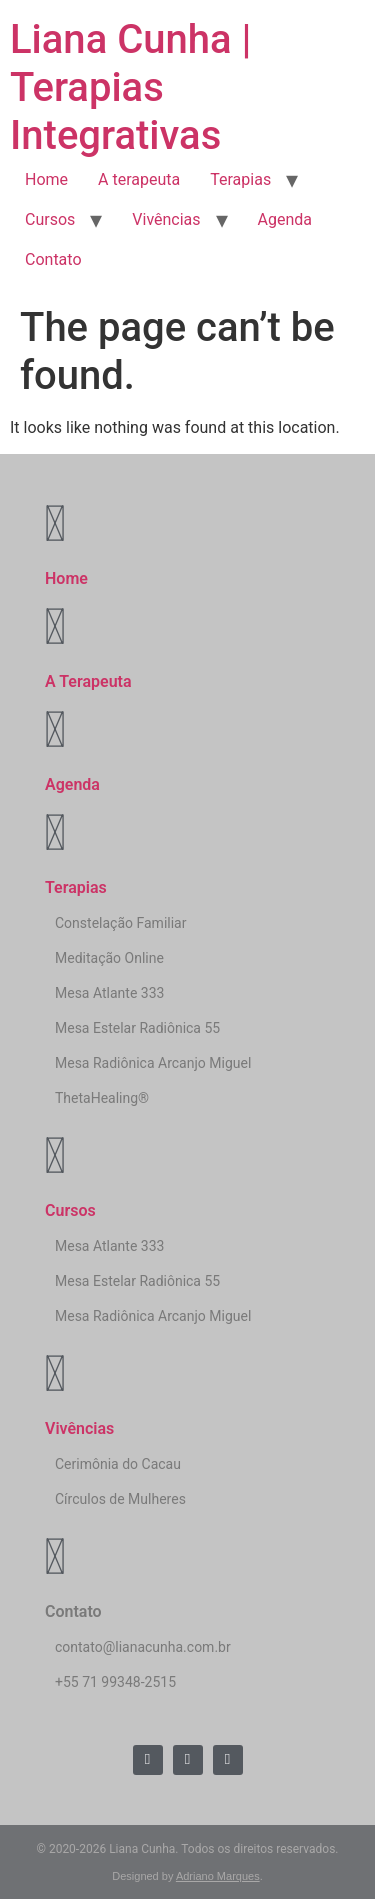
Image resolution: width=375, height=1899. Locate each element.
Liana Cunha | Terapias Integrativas (130, 87)
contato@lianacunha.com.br (143, 1647)
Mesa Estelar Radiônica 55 (137, 1028)
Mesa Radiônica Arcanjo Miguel (153, 1063)
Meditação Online (109, 958)
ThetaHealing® (102, 1098)
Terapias (240, 179)
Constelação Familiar (120, 923)
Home (46, 179)
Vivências (166, 219)
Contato (53, 259)
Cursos (50, 219)
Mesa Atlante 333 (109, 993)
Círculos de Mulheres (120, 1499)
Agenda (285, 219)
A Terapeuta (88, 681)
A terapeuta (139, 179)
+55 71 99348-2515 (115, 1682)
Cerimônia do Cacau (118, 1464)
